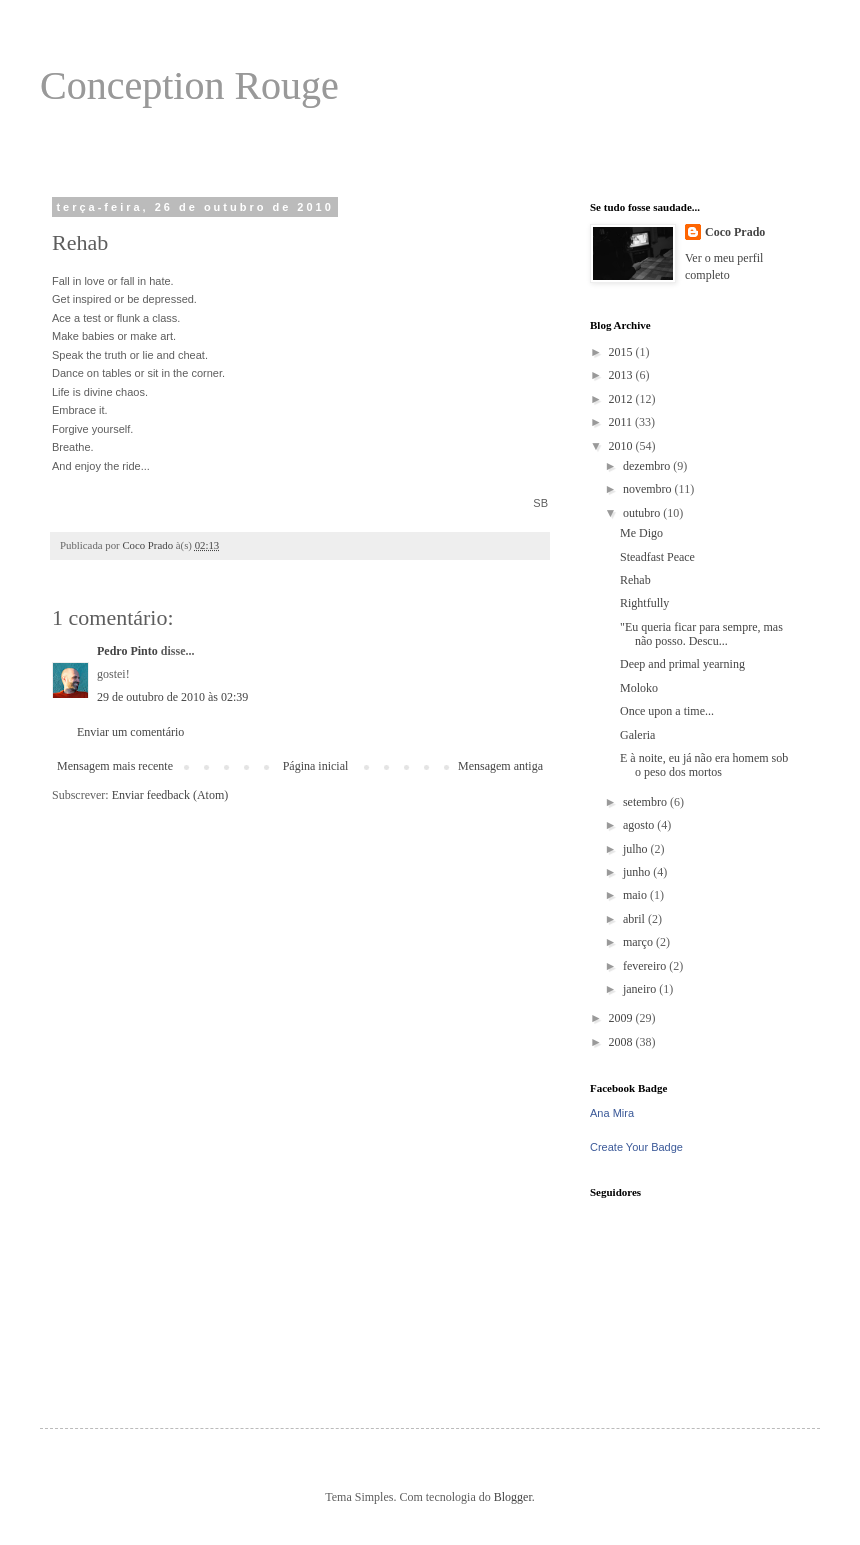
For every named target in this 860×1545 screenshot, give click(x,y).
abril (635, 919)
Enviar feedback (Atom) (170, 795)
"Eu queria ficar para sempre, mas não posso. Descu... (701, 634)
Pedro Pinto (127, 651)
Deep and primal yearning (682, 664)
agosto (640, 825)
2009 (622, 1018)
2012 (622, 399)
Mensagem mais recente (115, 766)
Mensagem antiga (500, 766)
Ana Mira (612, 1113)
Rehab (635, 580)
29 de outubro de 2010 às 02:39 (172, 697)
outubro (643, 513)
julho (637, 849)
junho (638, 872)
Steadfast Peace (657, 557)
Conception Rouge (189, 85)
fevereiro (646, 966)
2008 (622, 1042)
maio (636, 895)
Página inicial (316, 766)
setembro (646, 802)
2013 (622, 375)
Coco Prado (735, 232)
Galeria (637, 735)
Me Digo (641, 533)
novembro (649, 489)
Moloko (639, 688)
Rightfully (644, 603)
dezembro (648, 466)
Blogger (513, 1497)
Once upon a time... (667, 711)
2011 (622, 422)
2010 (622, 446)
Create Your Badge (636, 1147)
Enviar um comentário (130, 732)
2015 (622, 352)
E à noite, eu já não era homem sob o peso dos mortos (704, 765)
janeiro (641, 989)
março (639, 942)
